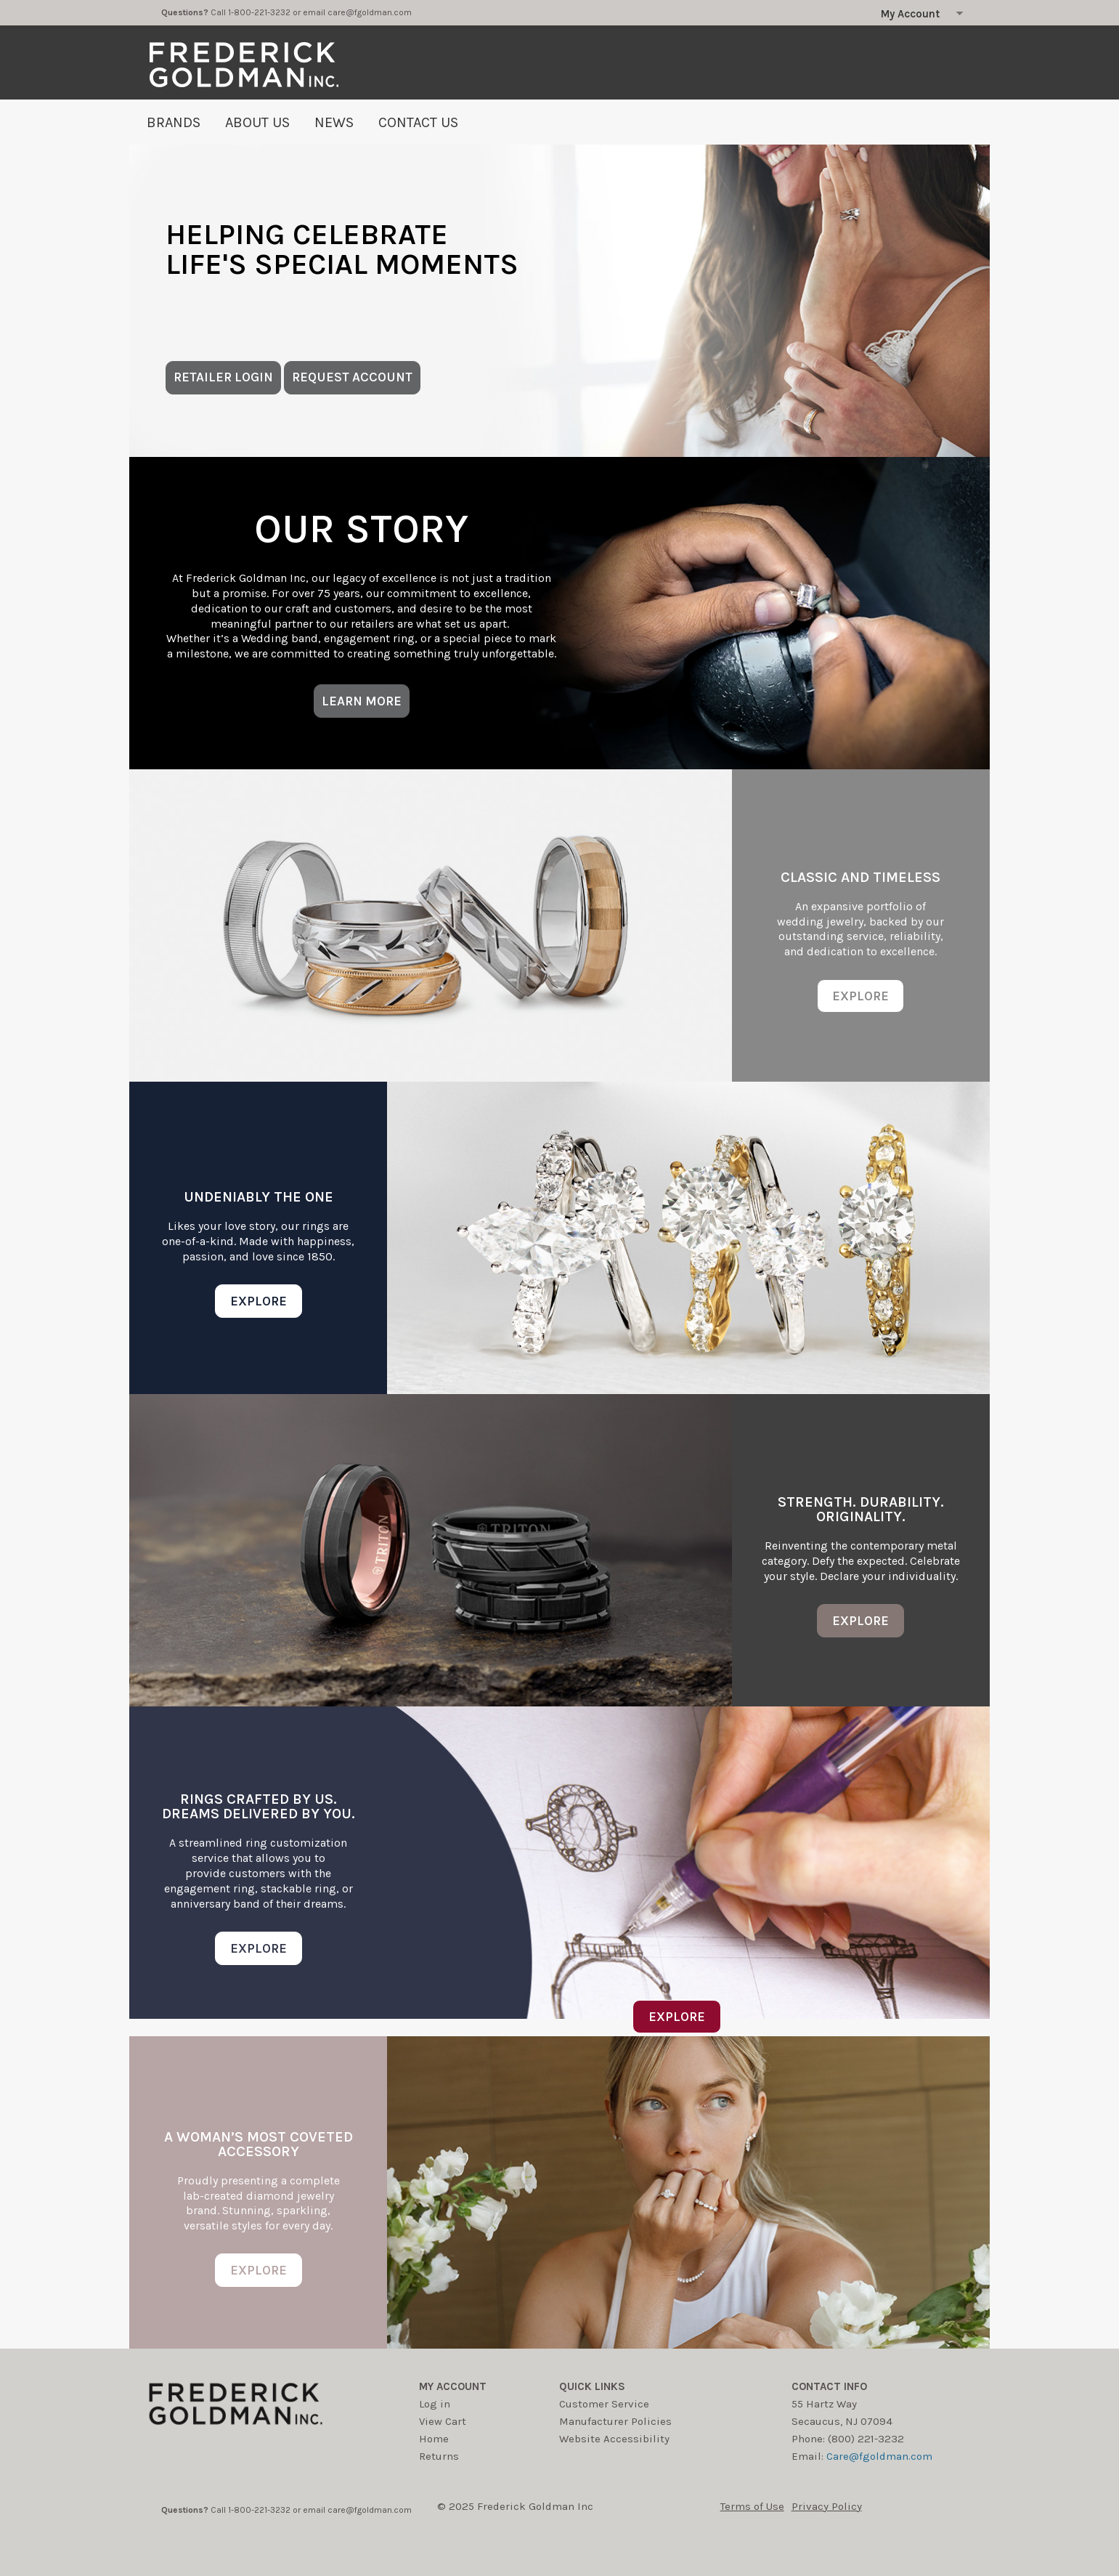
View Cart (442, 2421)
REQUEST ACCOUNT (352, 377)
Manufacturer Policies (615, 2421)
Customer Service (604, 2403)
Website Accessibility (614, 2438)
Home (434, 2438)
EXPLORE (860, 996)
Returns (439, 2456)
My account (453, 2386)
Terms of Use (752, 2506)
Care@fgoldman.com (879, 2456)
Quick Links (592, 2386)
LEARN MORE (362, 701)
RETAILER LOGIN (223, 377)
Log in (434, 2403)
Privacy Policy (827, 2506)
